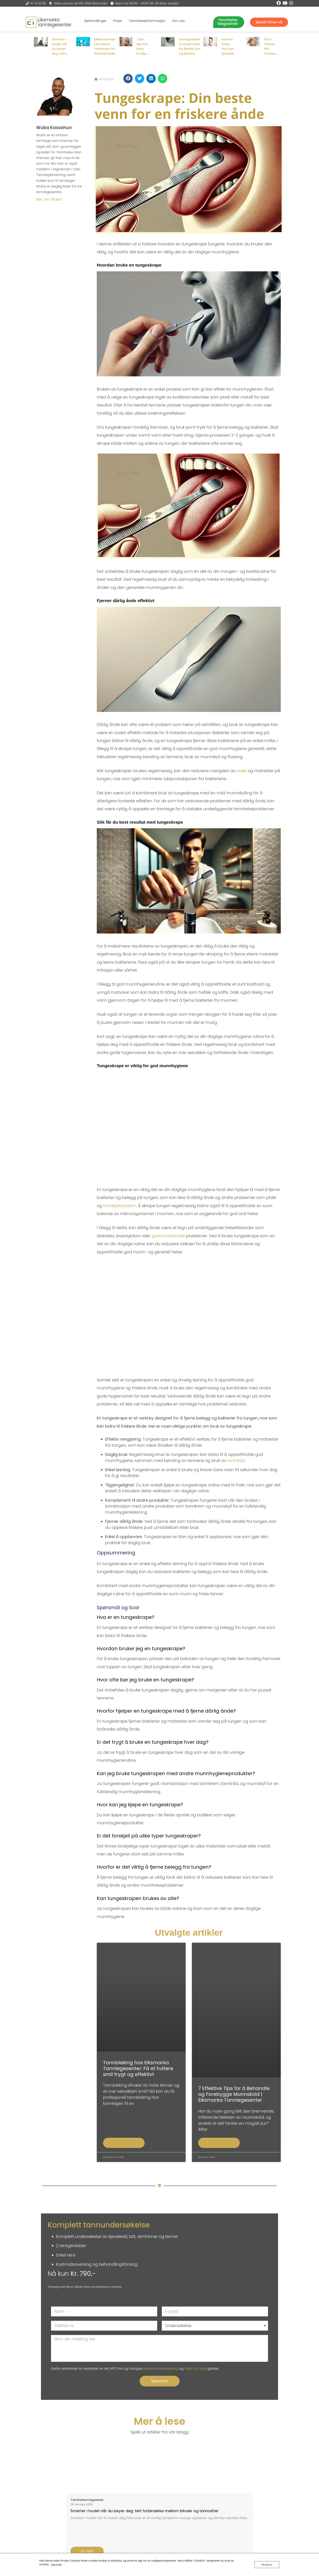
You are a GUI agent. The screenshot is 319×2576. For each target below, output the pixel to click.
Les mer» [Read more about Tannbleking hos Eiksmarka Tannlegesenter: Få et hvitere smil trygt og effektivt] (124, 2142)
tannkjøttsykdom (119, 1206)
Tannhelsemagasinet (87, 2500)
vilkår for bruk (195, 2368)
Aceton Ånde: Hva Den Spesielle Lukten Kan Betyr (228, 53)
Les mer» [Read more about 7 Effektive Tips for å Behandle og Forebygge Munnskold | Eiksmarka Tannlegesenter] (219, 2142)
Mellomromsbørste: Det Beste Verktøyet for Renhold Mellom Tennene (109, 48)
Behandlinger (95, 20)
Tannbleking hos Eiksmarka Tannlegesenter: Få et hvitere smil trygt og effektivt (138, 2068)
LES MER (87, 2551)
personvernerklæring (161, 2368)
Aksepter (266, 2564)
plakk (241, 771)
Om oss (178, 20)
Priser (117, 20)
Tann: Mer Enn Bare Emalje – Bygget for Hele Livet (143, 53)
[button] (96, 21)
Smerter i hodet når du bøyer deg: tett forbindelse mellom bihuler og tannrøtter (60, 55)
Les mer (56, 2564)
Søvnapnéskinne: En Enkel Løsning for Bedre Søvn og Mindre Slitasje (192, 48)
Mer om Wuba (48, 199)
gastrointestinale (168, 1236)
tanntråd (236, 1460)
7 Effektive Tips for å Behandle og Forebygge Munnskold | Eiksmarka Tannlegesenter (234, 2094)
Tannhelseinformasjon (147, 20)
